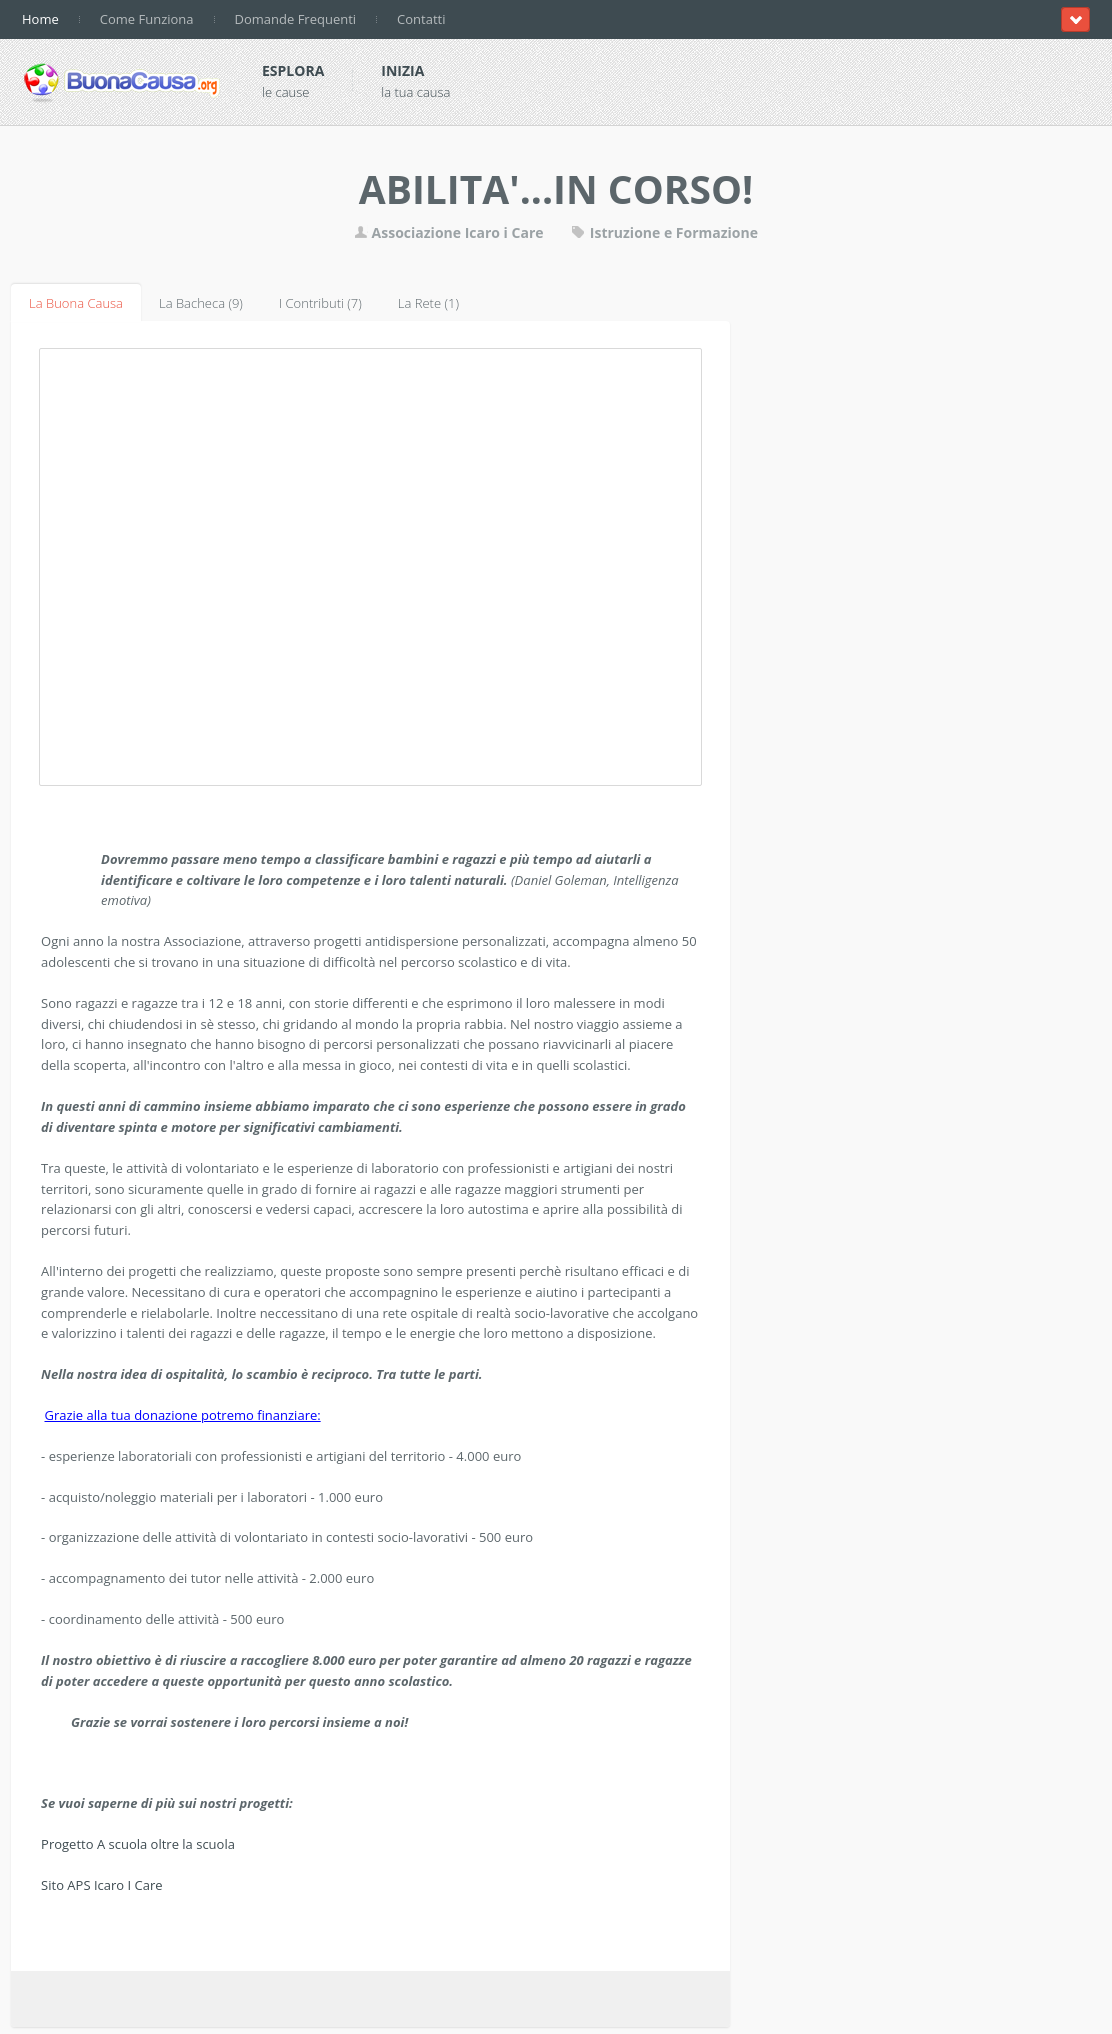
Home (40, 19)
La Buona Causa (76, 303)
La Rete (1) (428, 303)
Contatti (421, 19)
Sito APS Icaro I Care (101, 1885)
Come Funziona (147, 19)
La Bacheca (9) (201, 303)
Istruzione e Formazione (664, 232)
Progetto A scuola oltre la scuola (138, 1844)
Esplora (293, 70)
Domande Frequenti (296, 19)
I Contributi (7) (320, 303)
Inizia (402, 70)
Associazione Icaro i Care (450, 232)
